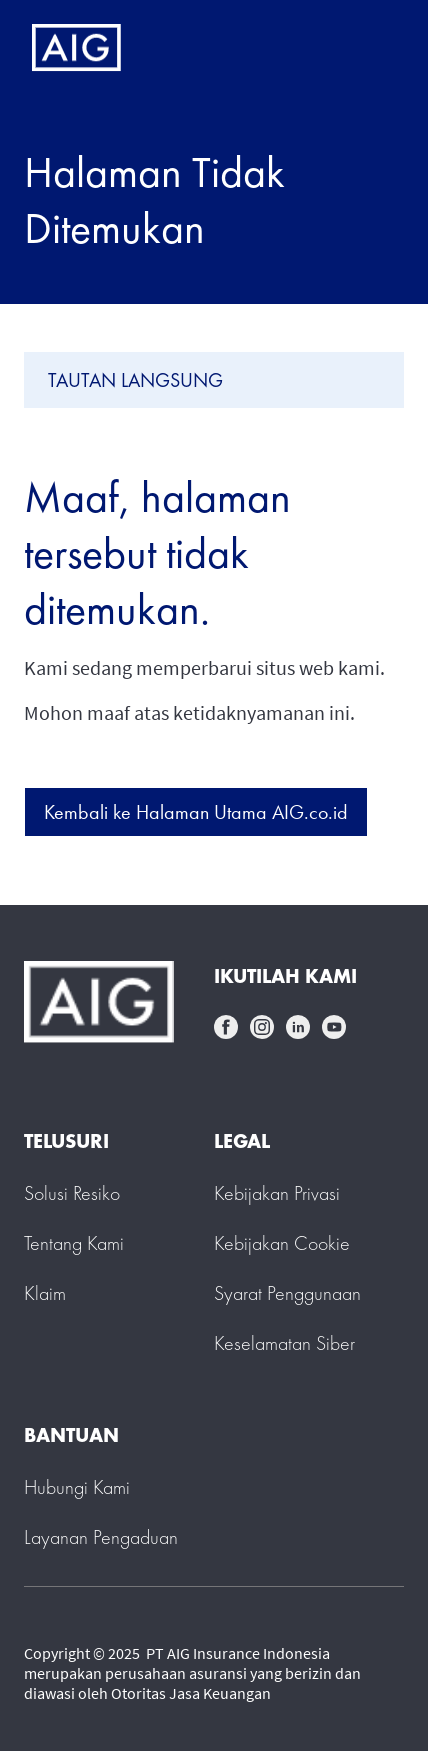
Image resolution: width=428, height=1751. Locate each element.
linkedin (298, 1027)
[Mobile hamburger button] (370, 48)
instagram (262, 1027)
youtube (334, 1027)
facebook (226, 1027)
